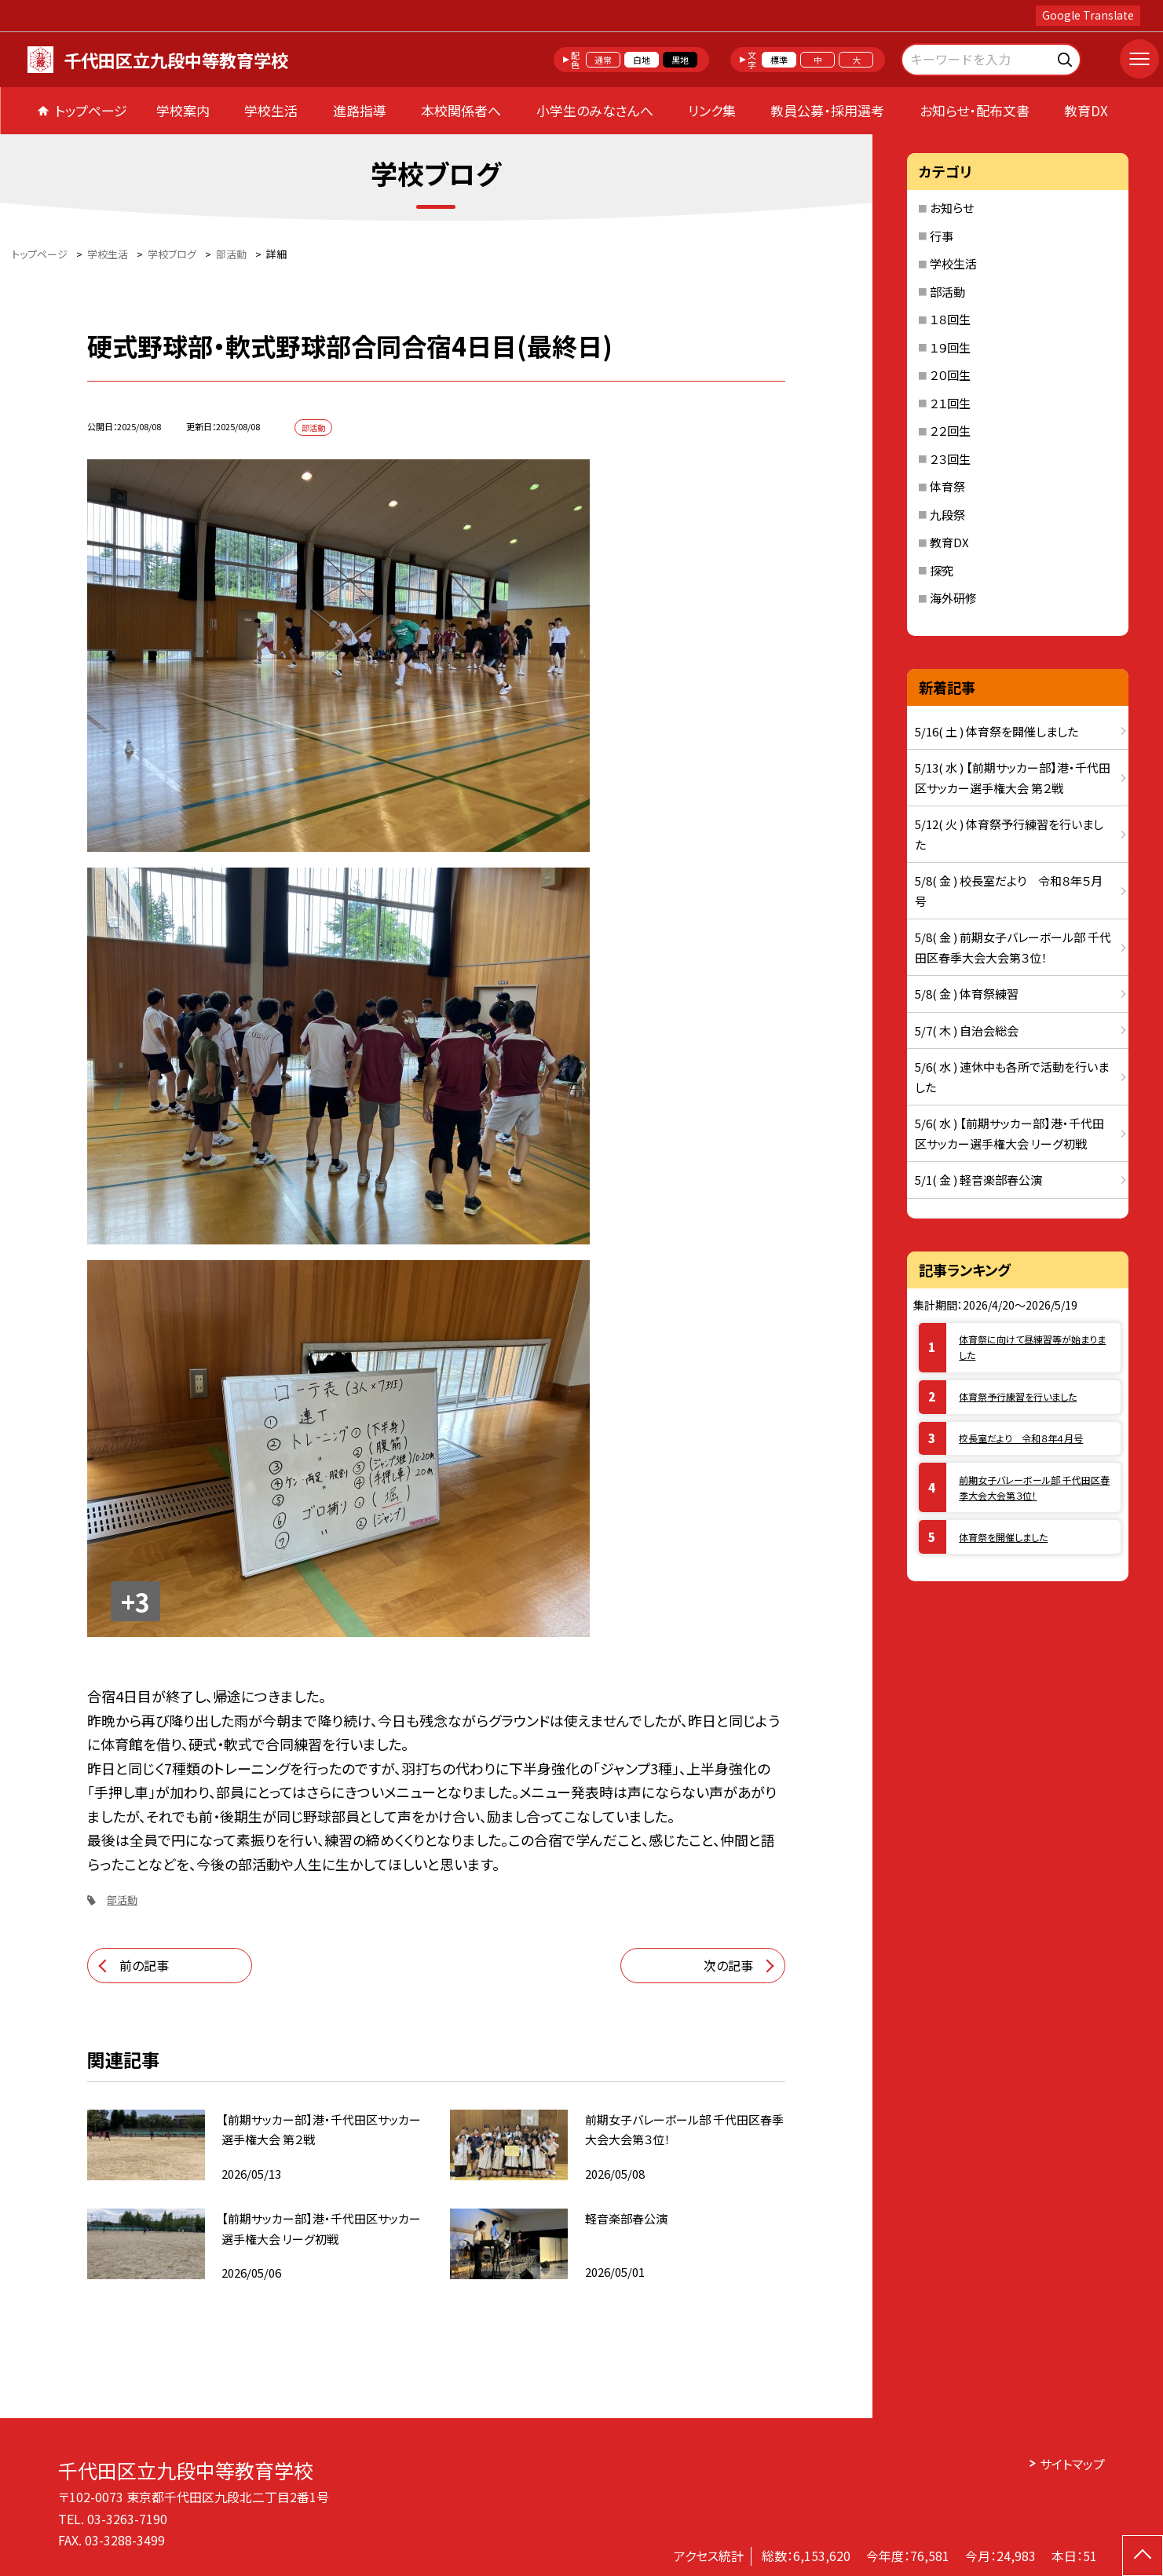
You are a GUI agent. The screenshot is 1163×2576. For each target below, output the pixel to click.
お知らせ (952, 207)
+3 (135, 1602)
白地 (641, 59)
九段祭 (947, 514)
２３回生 (950, 459)
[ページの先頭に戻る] (1142, 2555)
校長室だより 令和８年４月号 (1021, 1438)
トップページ (91, 110)
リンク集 (712, 110)
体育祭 (947, 486)
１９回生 (950, 347)
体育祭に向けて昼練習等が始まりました (1032, 1346)
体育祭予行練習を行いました (1018, 1396)
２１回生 (950, 403)
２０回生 (950, 375)
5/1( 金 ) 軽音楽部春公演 (978, 1179)
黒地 (680, 59)
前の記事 (144, 1965)
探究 (941, 570)
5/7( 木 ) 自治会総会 (967, 1030)
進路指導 (359, 110)
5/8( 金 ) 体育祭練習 (967, 993)
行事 (941, 236)
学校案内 (183, 110)
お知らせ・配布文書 (975, 110)
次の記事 (728, 1965)
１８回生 (950, 319)
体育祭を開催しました (1003, 1537)
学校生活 (271, 110)
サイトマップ (1072, 2463)
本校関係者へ (461, 110)
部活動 (122, 1899)
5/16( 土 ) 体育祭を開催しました (996, 731)
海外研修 (953, 598)
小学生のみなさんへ (594, 110)
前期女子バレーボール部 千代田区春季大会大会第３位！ (1034, 1487)
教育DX (1086, 110)
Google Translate (1088, 15)
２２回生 (950, 430)
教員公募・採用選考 (827, 110)
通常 (603, 59)
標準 (779, 59)
